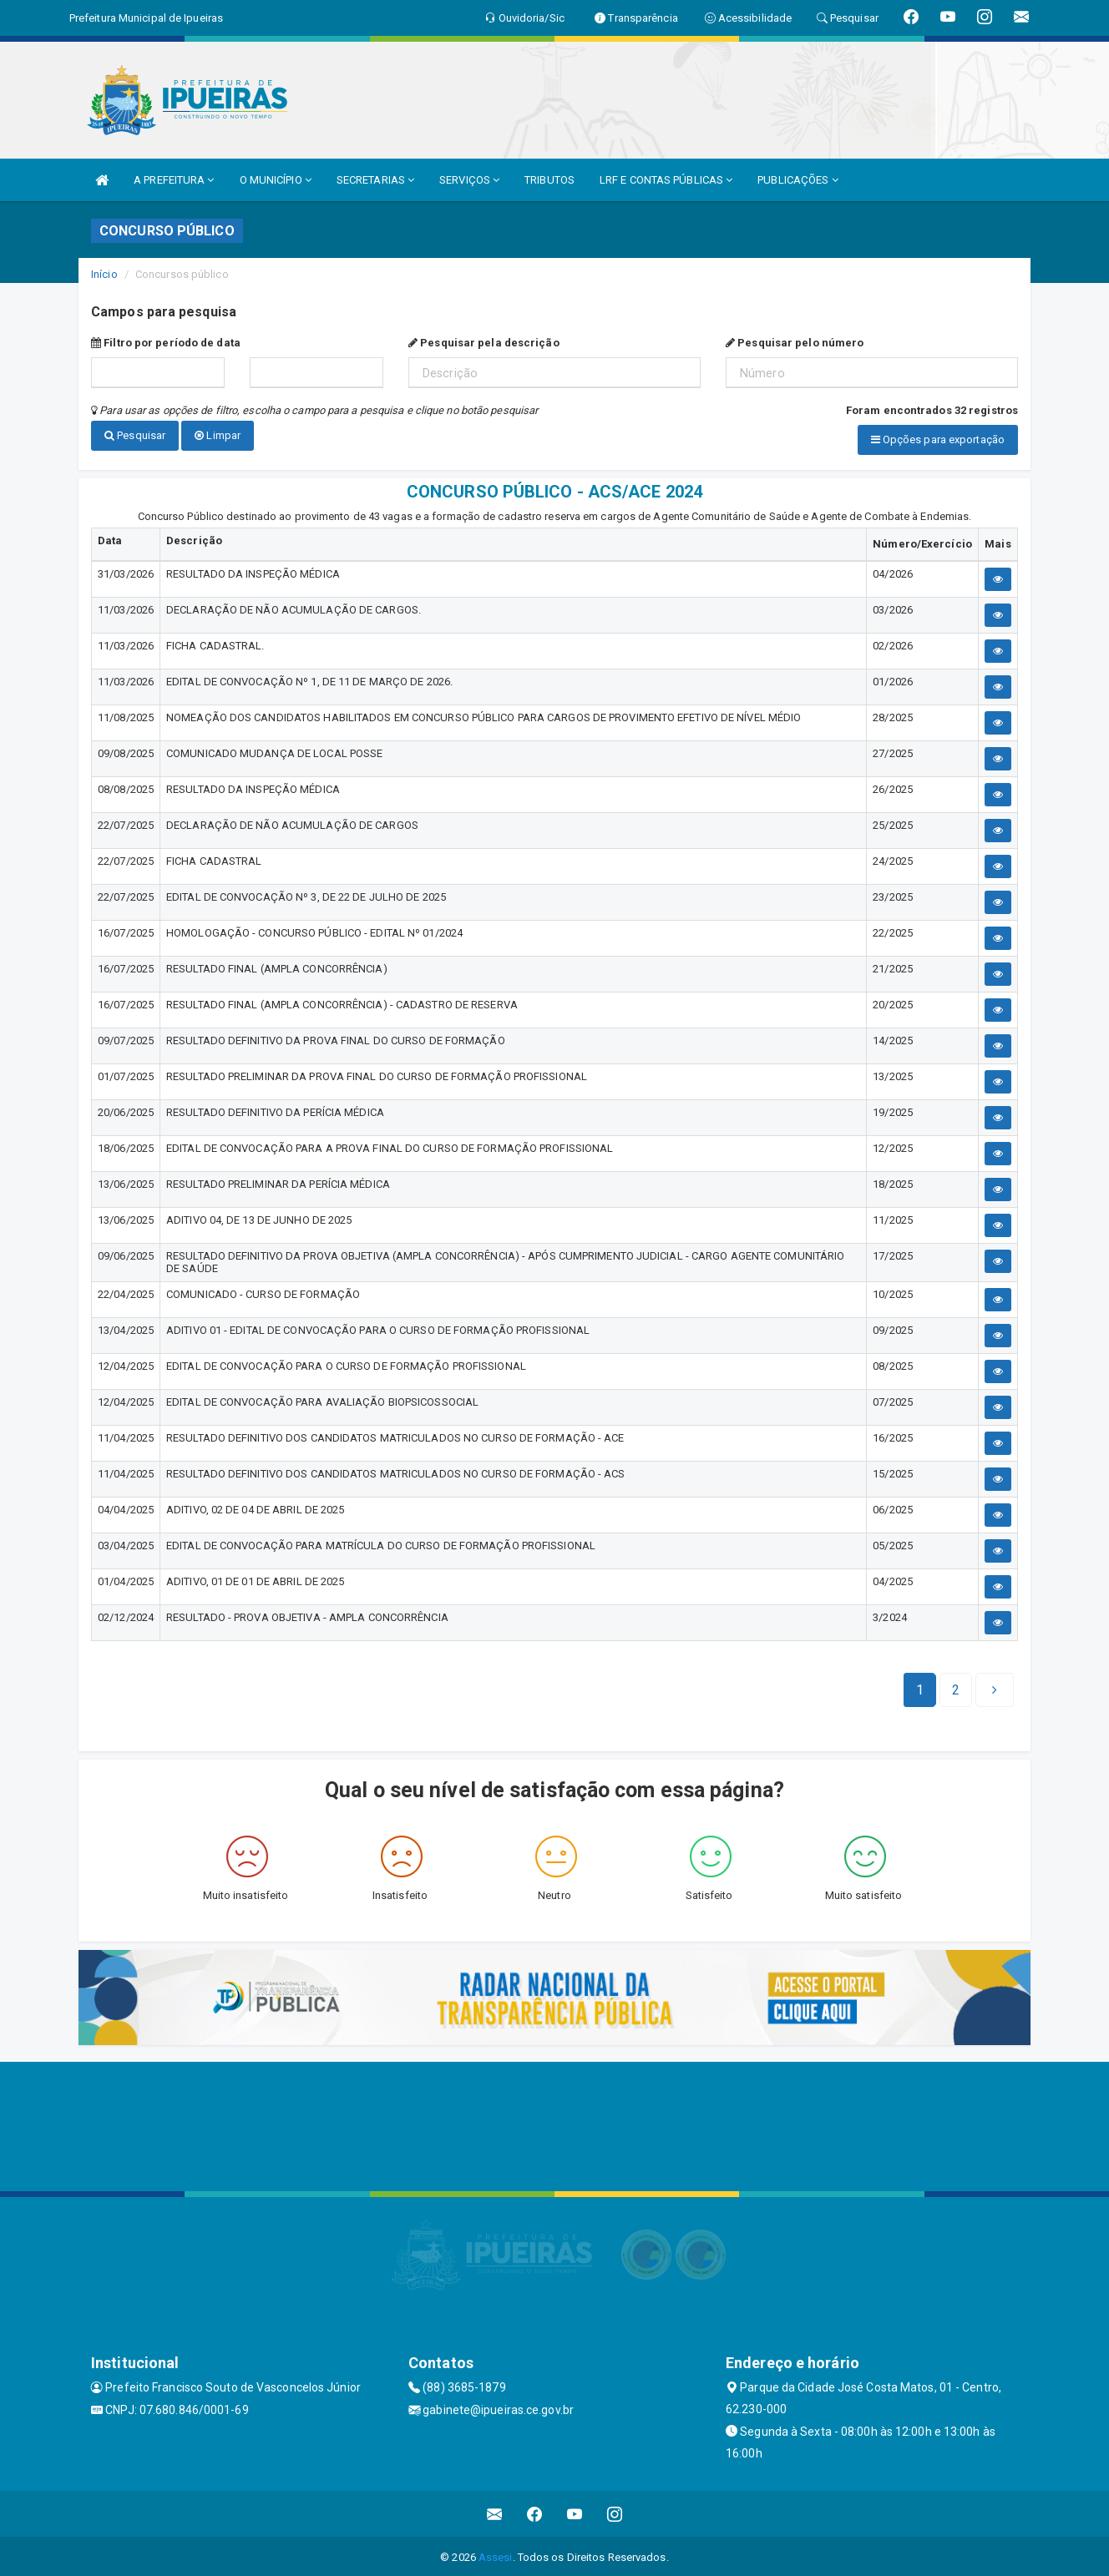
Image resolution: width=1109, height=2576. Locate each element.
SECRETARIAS (375, 180)
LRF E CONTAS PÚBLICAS (666, 180)
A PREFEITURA (174, 180)
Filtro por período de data (166, 342)
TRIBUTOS (549, 180)
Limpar (218, 435)
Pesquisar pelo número (794, 342)
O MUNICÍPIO (275, 180)
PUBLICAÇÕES (797, 180)
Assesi (496, 2554)
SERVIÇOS (469, 180)
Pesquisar (134, 435)
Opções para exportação (938, 439)
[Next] (955, 1687)
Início (104, 274)
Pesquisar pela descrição (484, 342)
